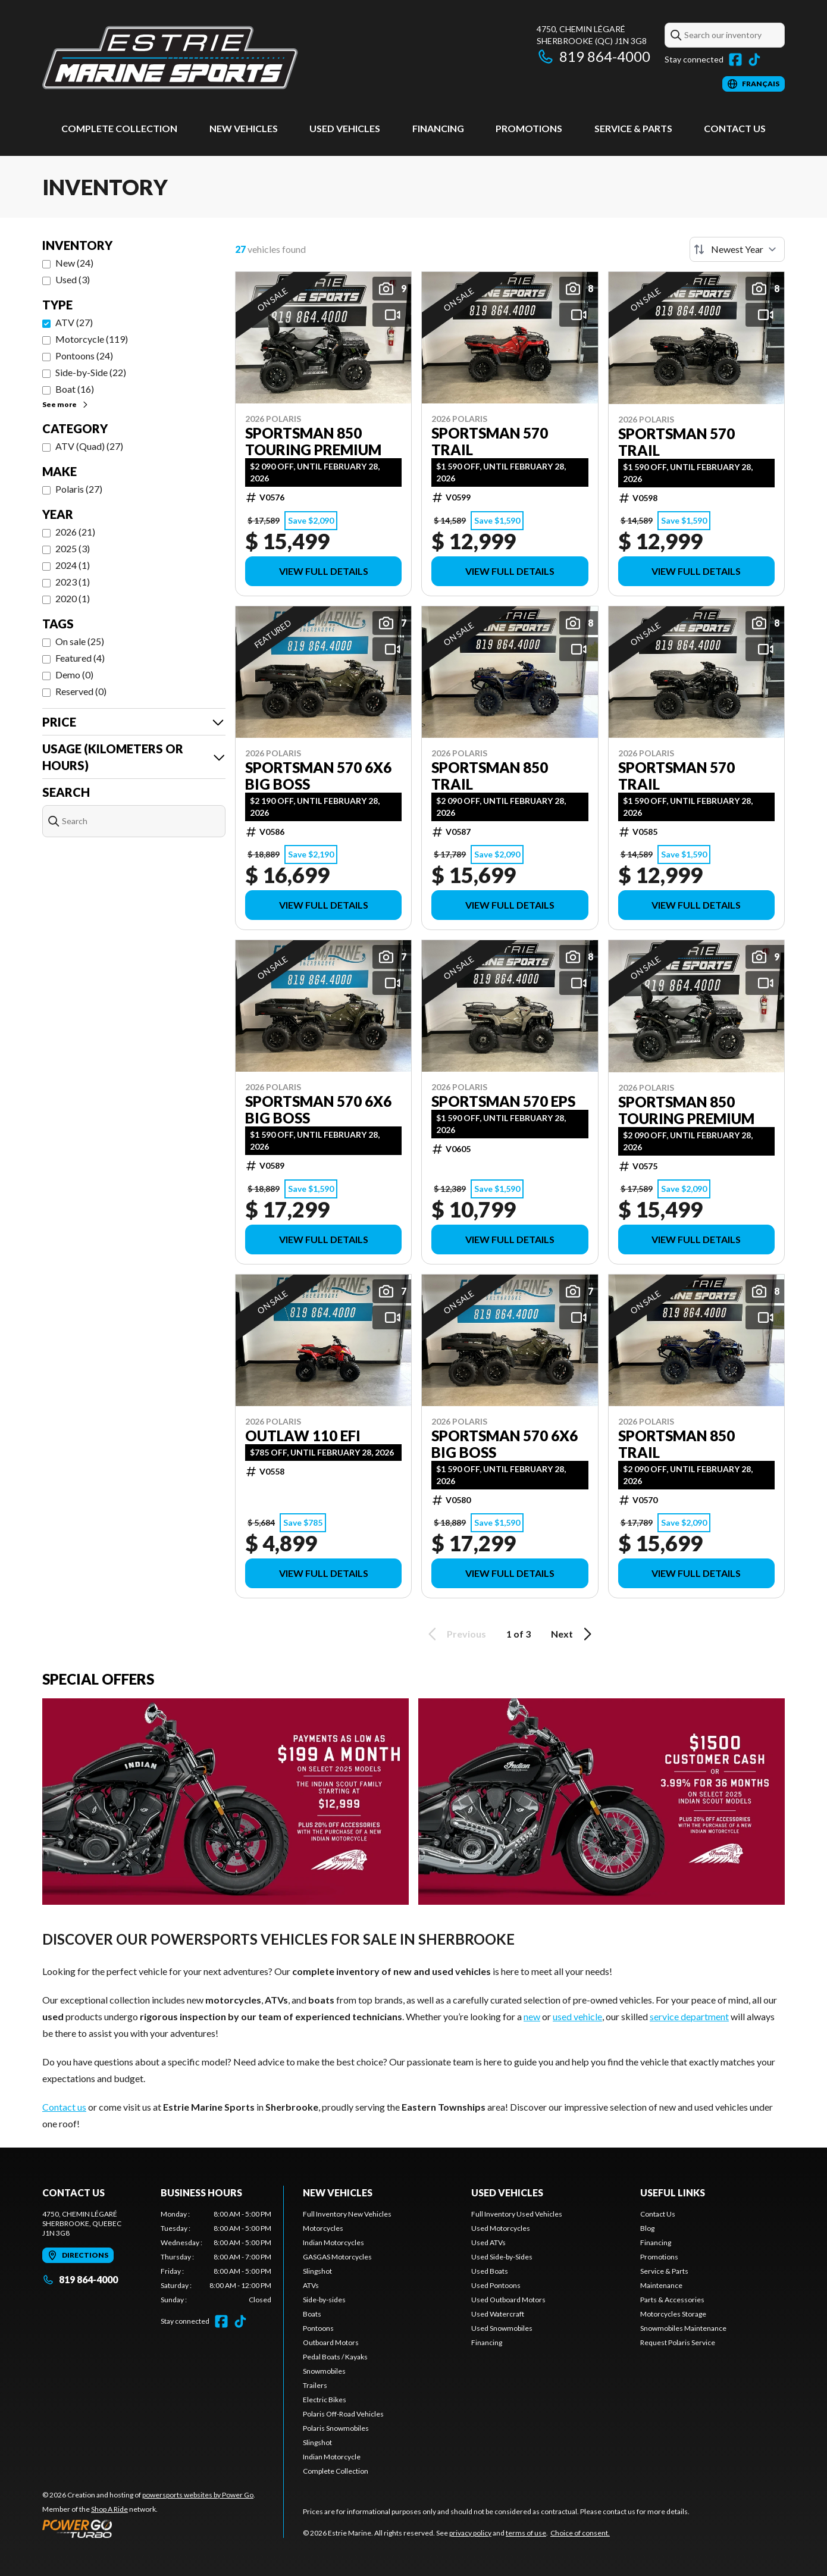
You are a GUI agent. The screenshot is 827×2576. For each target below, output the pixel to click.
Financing (438, 128)
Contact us (64, 2106)
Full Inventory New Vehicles (347, 2213)
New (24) (74, 262)
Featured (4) (80, 657)
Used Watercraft (497, 2313)
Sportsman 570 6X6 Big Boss (318, 776)
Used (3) (72, 279)
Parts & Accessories (672, 2299)
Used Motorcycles (500, 2228)
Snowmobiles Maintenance (683, 2328)
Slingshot (317, 2271)
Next (573, 1634)
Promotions (529, 128)
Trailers (315, 2385)
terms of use (526, 2532)
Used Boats (489, 2271)
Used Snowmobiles (501, 2328)
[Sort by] (737, 249)
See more (65, 404)
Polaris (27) (78, 488)
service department (689, 2016)
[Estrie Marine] (170, 57)
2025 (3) (72, 548)
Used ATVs (488, 2242)
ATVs (311, 2285)
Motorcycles (323, 2228)
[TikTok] (754, 59)
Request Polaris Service (677, 2342)
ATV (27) (74, 322)
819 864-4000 (593, 56)
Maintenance (661, 2285)
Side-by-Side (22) (90, 372)
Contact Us (735, 128)
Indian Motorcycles (333, 2242)
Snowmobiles (324, 2371)
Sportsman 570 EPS (503, 1101)
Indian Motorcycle (332, 2456)
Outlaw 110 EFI (303, 1436)
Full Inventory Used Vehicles (516, 2213)
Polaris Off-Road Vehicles (343, 2413)
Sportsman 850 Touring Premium (313, 441)
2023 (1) (72, 581)
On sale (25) (79, 641)
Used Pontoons (496, 2285)
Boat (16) (74, 389)
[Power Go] (148, 2528)
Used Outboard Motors (508, 2299)
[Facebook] (735, 59)
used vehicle (577, 2016)
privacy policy (470, 2532)
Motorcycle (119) (91, 339)
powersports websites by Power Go (197, 2494)
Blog (647, 2228)
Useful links (672, 2192)
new (532, 2016)
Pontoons (318, 2328)
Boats (312, 2313)
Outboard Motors (331, 2342)
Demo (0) (74, 674)
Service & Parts (633, 128)
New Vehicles (243, 128)
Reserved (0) (80, 691)
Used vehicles (344, 128)
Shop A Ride (109, 2509)
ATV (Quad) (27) (89, 446)
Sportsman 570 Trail (489, 441)
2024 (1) (72, 565)
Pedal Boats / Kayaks (335, 2356)
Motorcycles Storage (673, 2313)
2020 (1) (72, 598)
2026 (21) (75, 531)
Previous (455, 1634)
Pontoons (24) (84, 355)
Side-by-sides (324, 2299)
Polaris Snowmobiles (336, 2428)
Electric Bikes (324, 2399)
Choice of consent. (580, 2532)
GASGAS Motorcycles (337, 2256)
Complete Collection (119, 128)
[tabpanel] (216, 2257)
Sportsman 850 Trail (489, 776)
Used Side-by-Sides (501, 2256)
